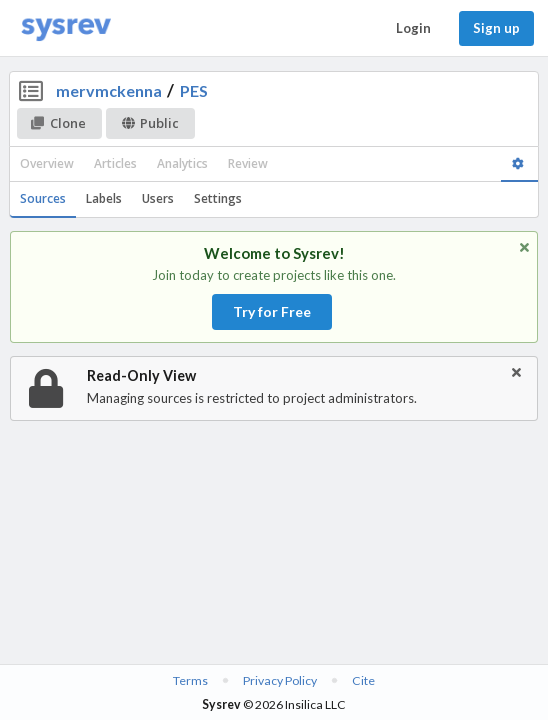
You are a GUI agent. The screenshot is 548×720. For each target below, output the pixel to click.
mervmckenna (109, 90)
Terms (190, 680)
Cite (363, 680)
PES (194, 90)
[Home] (66, 28)
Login (413, 28)
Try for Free (272, 311)
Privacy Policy (280, 680)
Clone (58, 123)
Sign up (496, 28)
